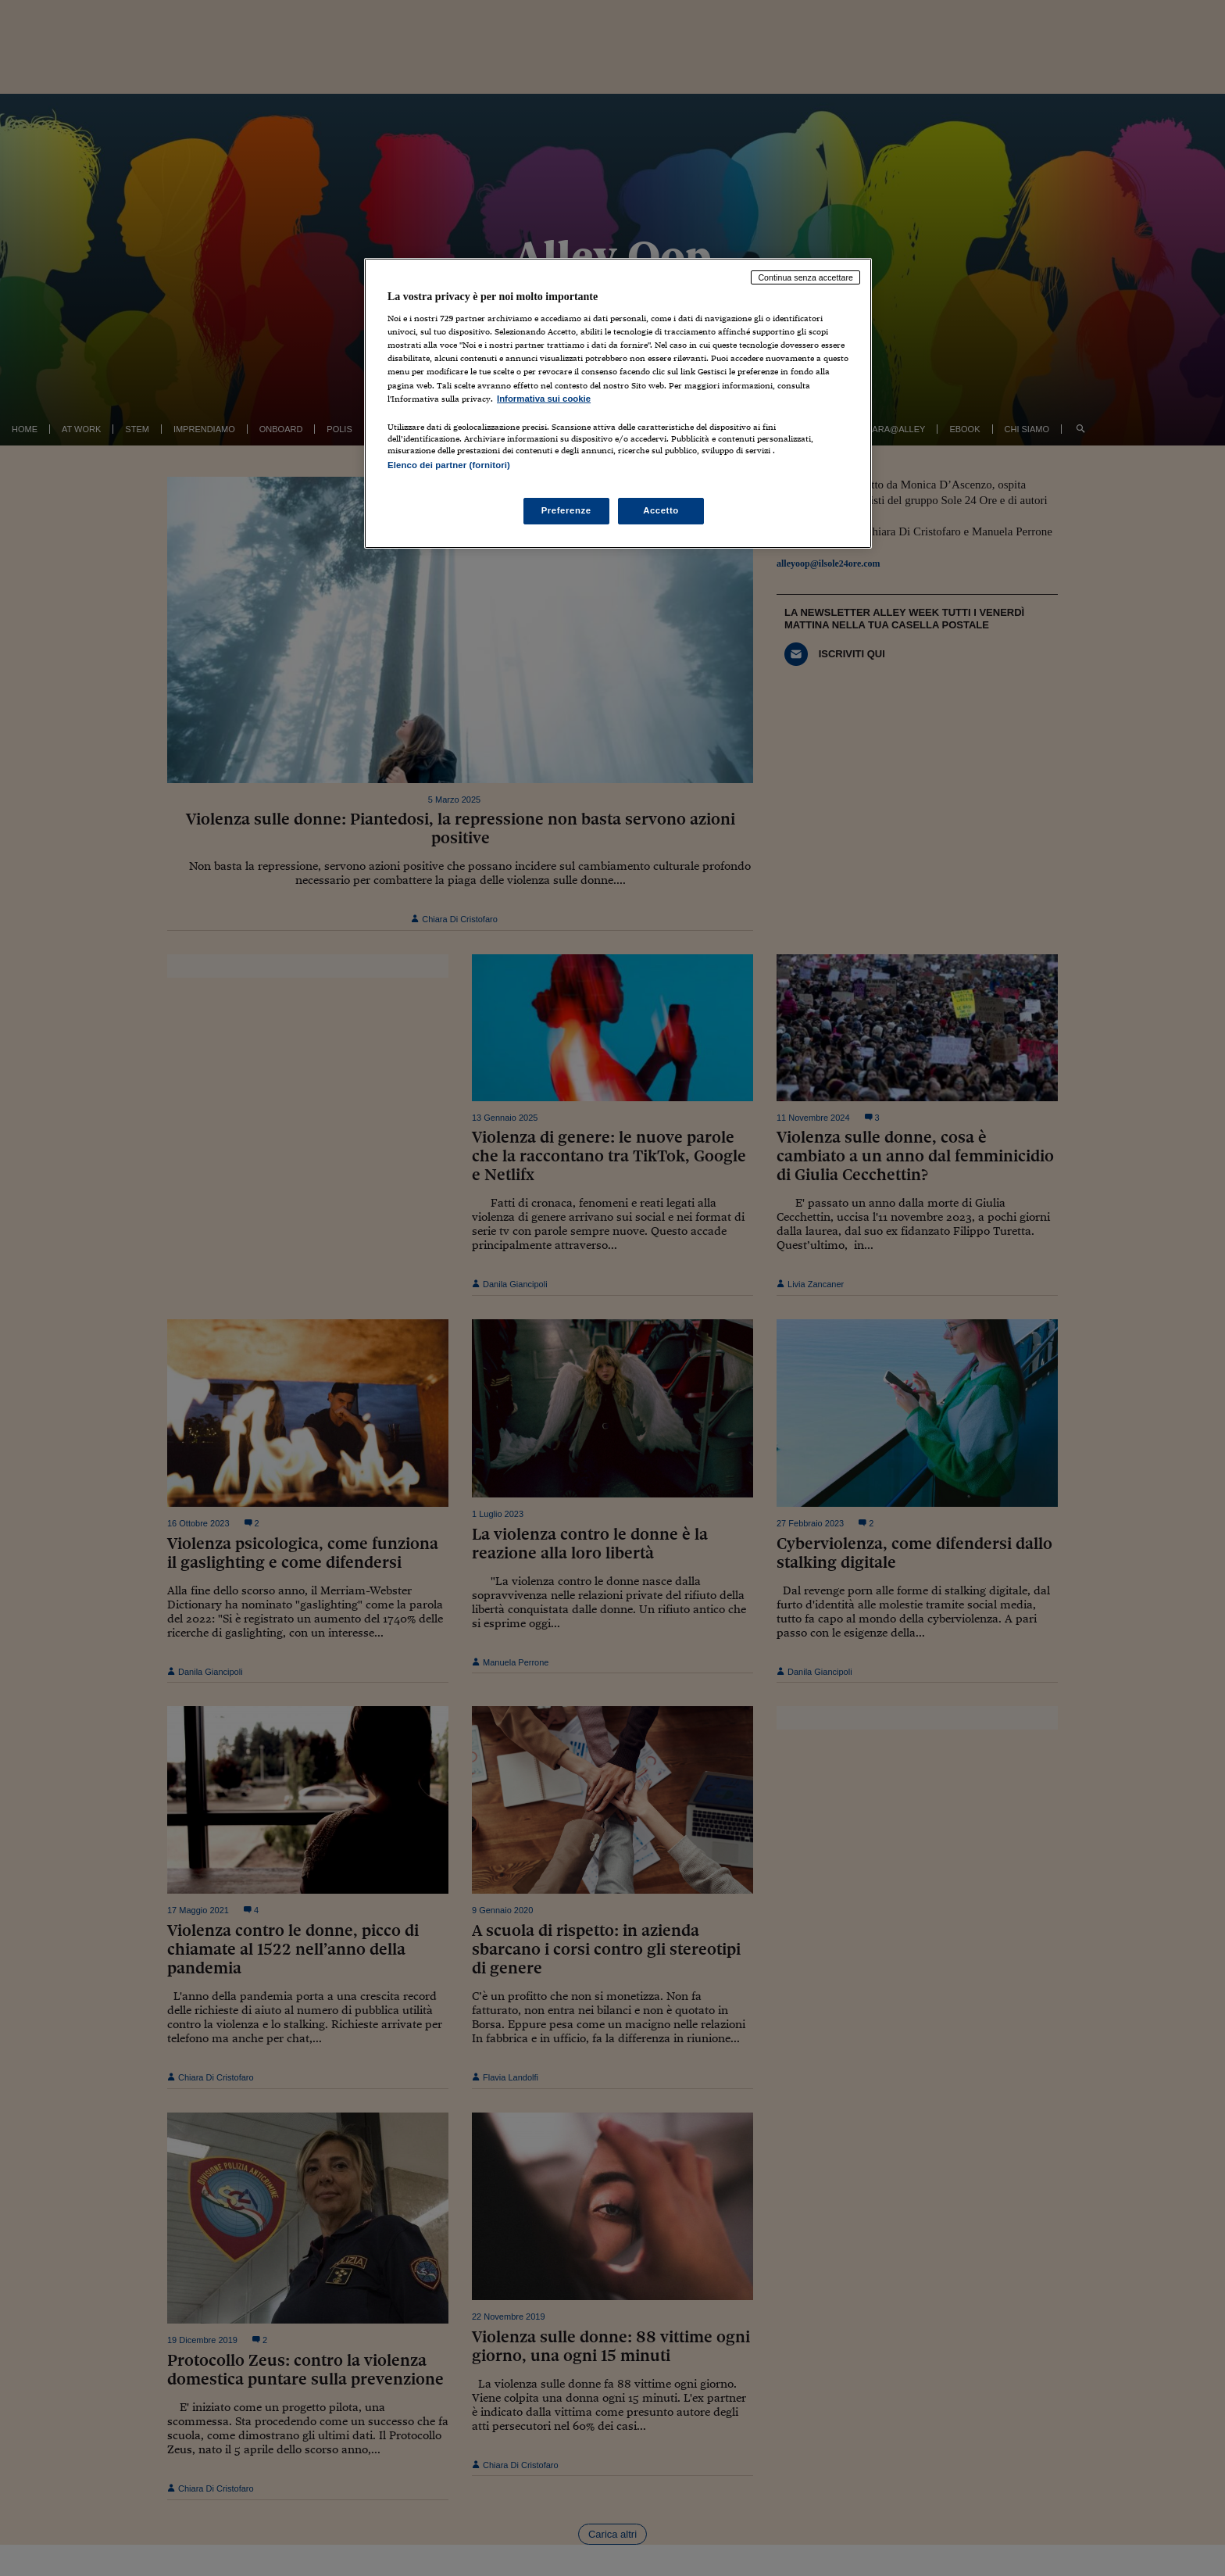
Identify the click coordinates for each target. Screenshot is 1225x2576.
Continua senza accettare (805, 277)
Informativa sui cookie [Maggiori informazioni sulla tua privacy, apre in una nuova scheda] (544, 398)
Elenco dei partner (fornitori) (449, 465)
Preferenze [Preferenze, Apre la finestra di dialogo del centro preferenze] (566, 510)
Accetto (661, 510)
